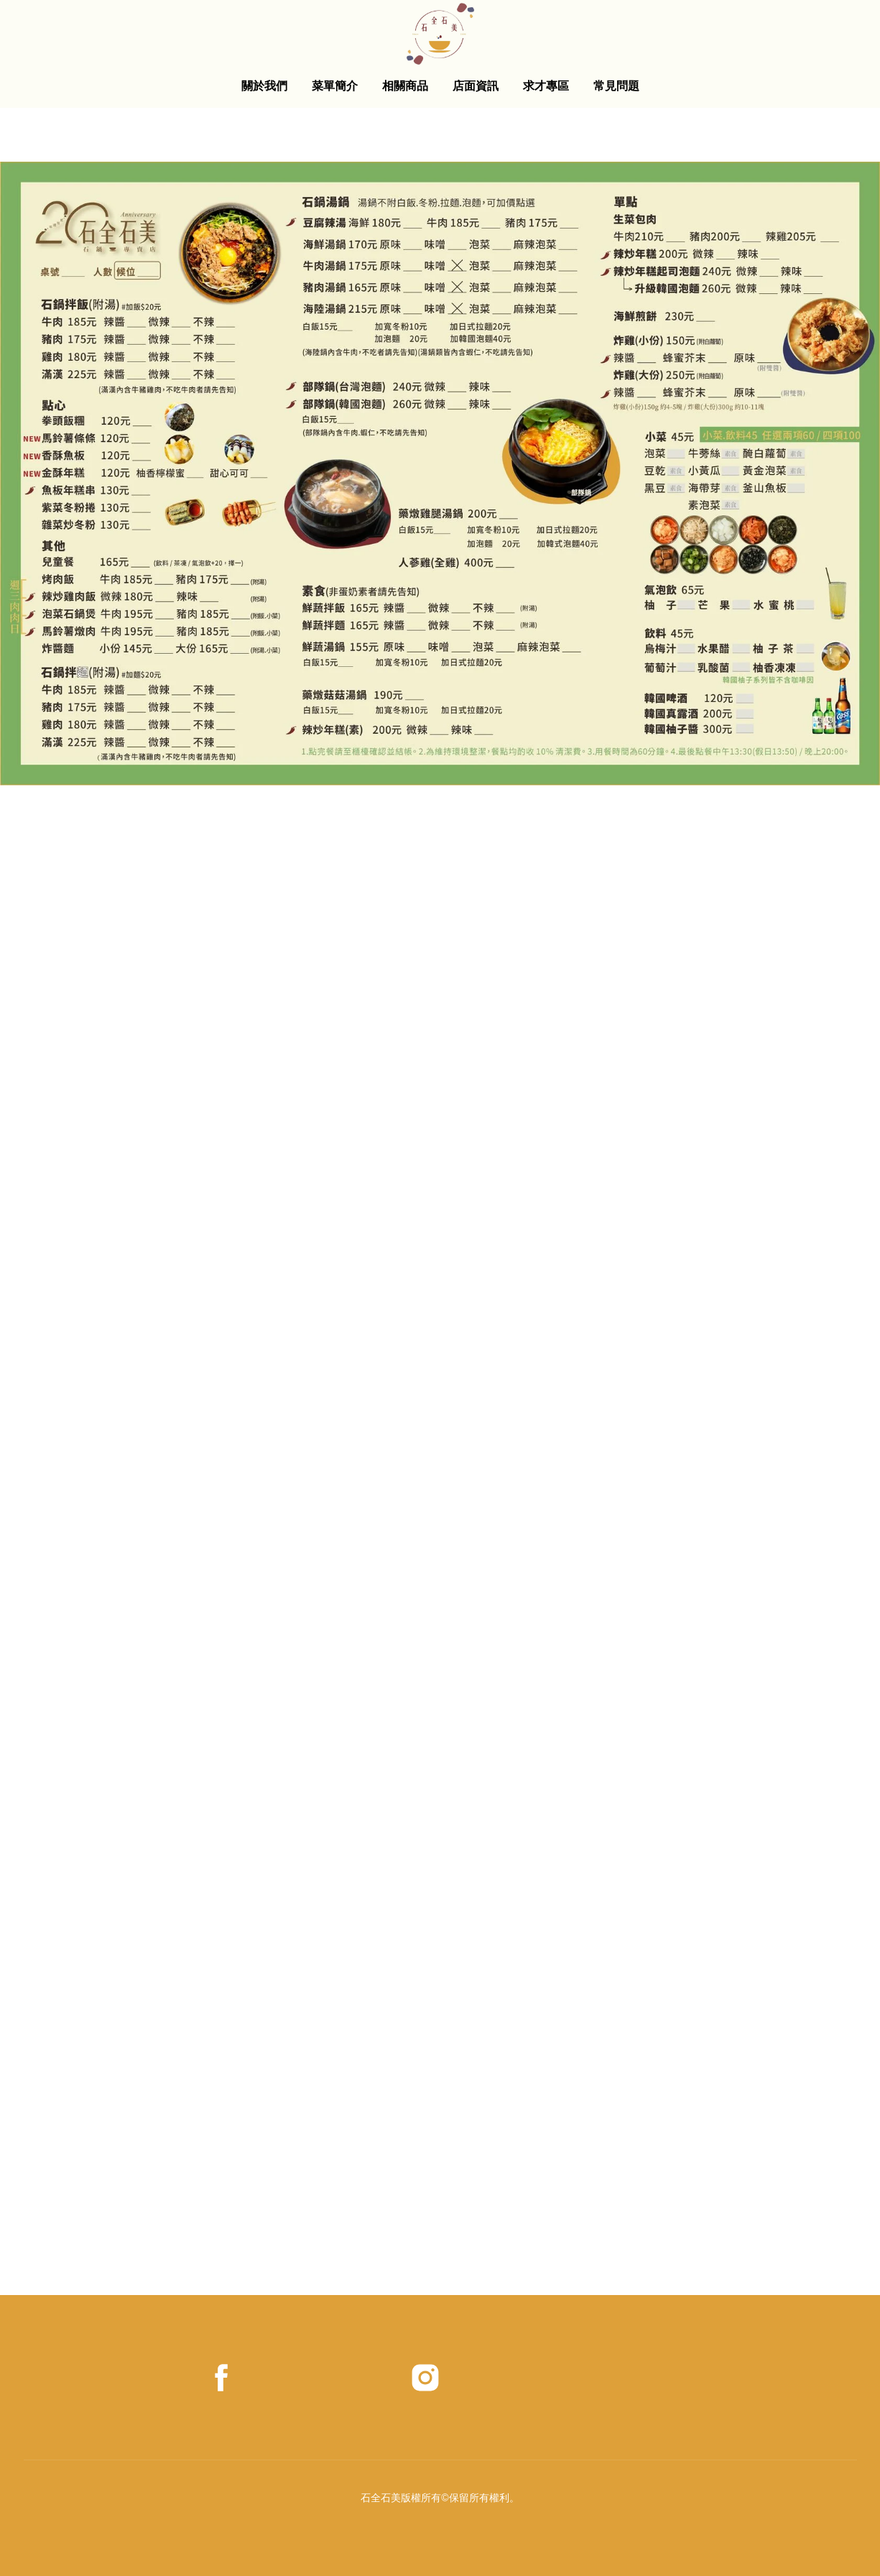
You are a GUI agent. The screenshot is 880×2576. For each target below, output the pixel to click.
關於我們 (264, 86)
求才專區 (546, 86)
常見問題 (616, 86)
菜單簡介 (335, 86)
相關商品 (405, 86)
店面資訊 (476, 86)
